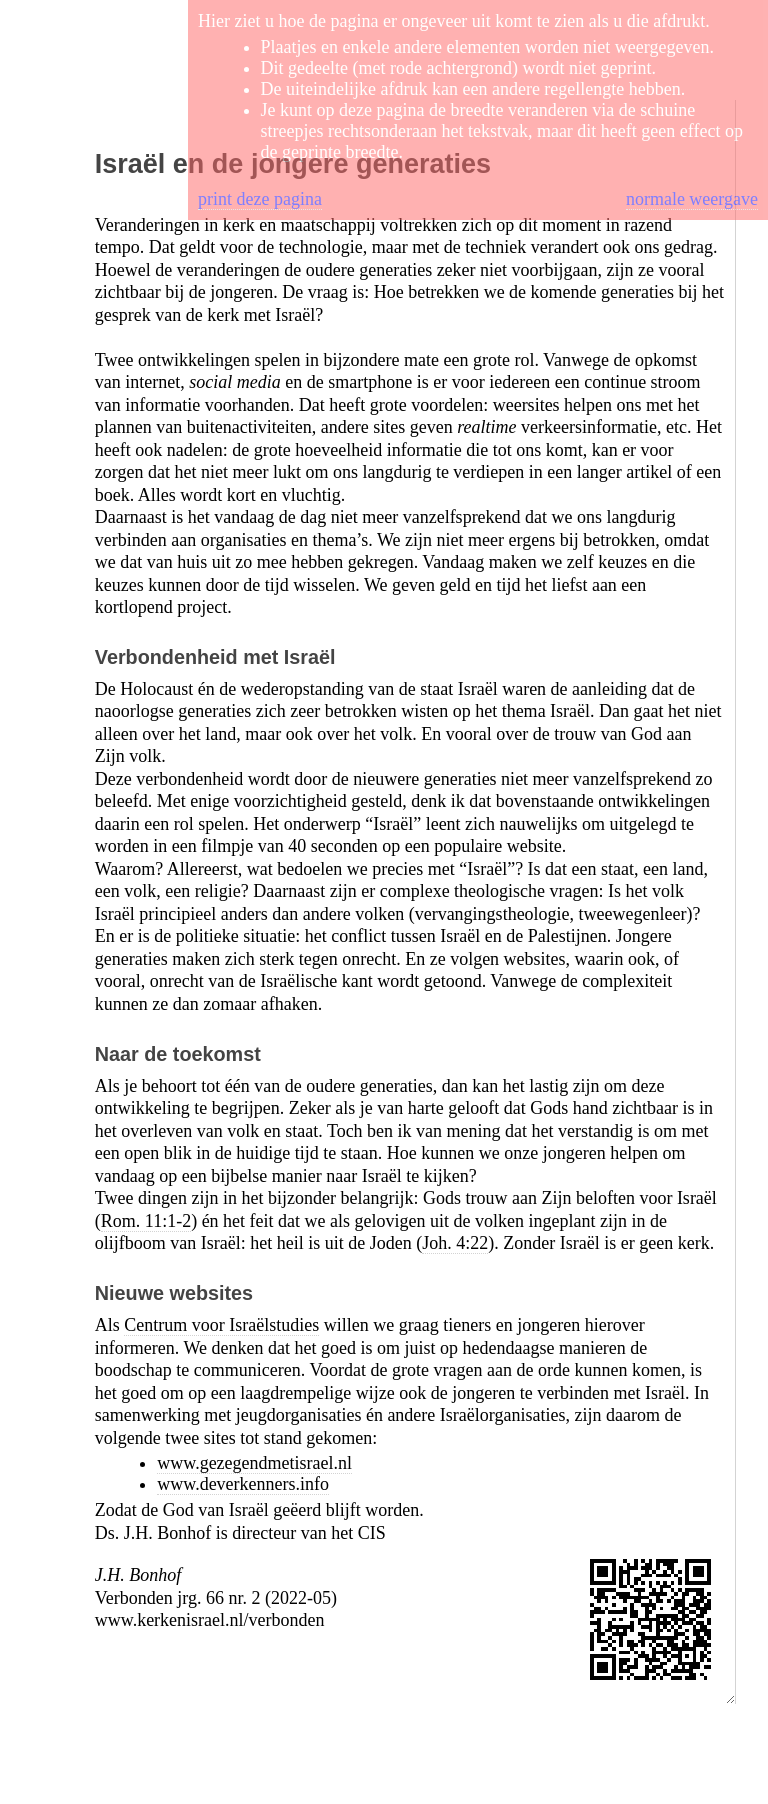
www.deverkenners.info (243, 1484)
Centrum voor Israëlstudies (221, 1325)
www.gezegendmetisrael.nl (254, 1463)
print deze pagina (260, 199)
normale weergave (692, 199)
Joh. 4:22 (455, 1243)
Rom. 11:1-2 (146, 1221)
